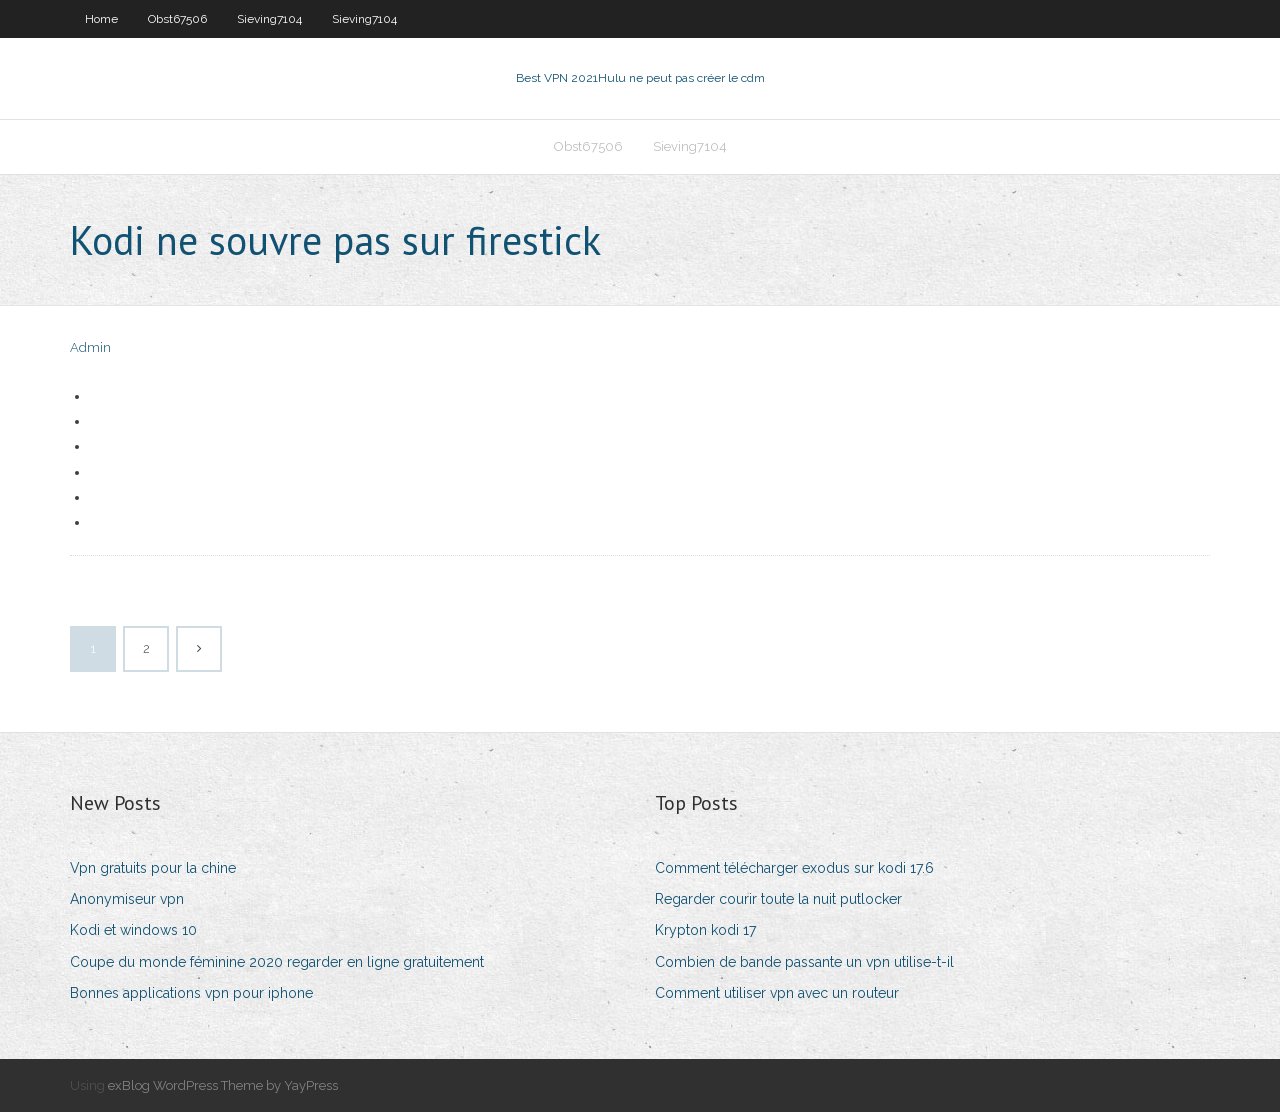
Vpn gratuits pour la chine (153, 868)
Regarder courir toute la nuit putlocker (778, 899)
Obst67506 (177, 19)
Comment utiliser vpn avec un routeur (777, 993)
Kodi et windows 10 (133, 930)
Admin (90, 347)
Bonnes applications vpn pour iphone (191, 993)
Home (101, 19)
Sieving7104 (269, 19)
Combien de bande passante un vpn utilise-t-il (804, 962)
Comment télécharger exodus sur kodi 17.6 (794, 868)
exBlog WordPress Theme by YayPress (223, 1085)
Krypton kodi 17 (705, 930)
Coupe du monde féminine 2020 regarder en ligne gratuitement (277, 962)
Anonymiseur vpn (127, 899)
